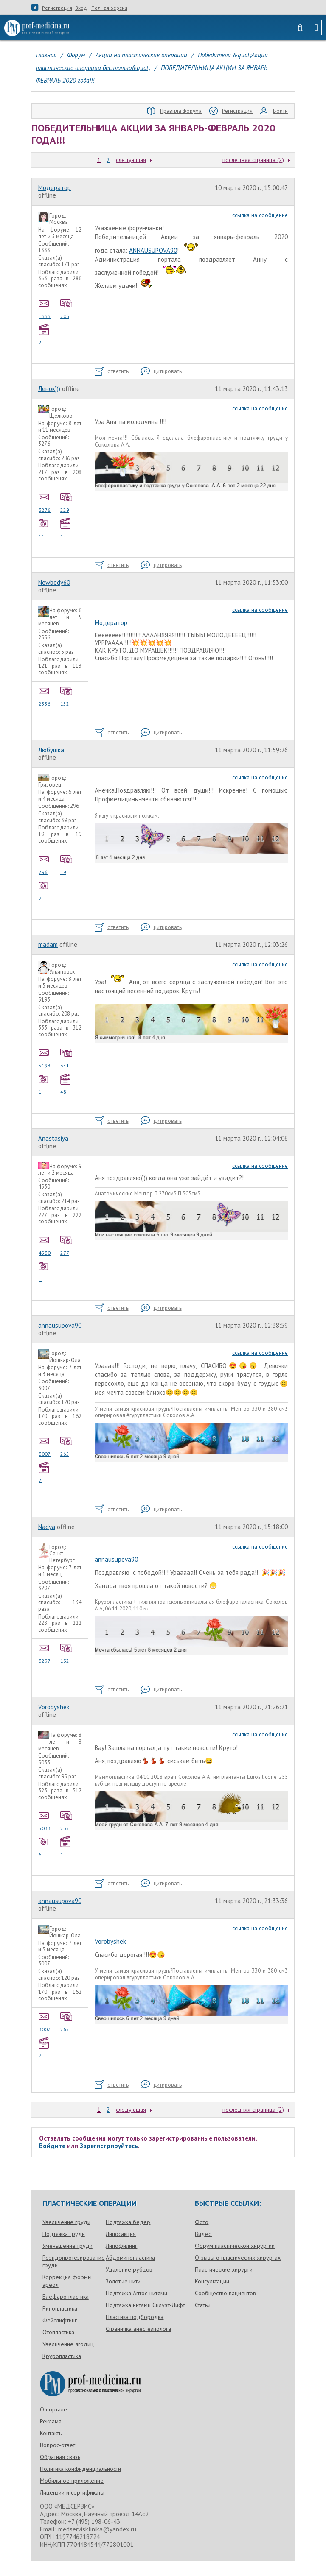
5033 (45, 1820)
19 (66, 864)
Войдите (52, 2146)
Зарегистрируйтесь (109, 2146)
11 (45, 528)
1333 (45, 308)
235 (66, 1820)
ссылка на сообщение (260, 215)
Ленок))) (49, 389)
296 (45, 864)
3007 (45, 1446)
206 (66, 308)
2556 (45, 696)
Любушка (51, 750)
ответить (112, 371)
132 (66, 1653)
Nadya (46, 1527)
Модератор (54, 188)
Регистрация (57, 8)
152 (66, 696)
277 (66, 1245)
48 (66, 1084)
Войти (274, 111)
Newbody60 (54, 582)
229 (66, 502)
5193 (45, 1058)
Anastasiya (53, 1138)
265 (66, 1446)
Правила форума (174, 111)
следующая (131, 160)
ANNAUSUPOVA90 (153, 250)
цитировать (161, 371)
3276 (45, 502)
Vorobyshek (54, 1707)
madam (48, 945)
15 (66, 528)
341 (66, 1058)
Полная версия (109, 8)
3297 (45, 1653)
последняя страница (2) (253, 160)
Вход (81, 8)
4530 (45, 1245)
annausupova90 (60, 1325)
